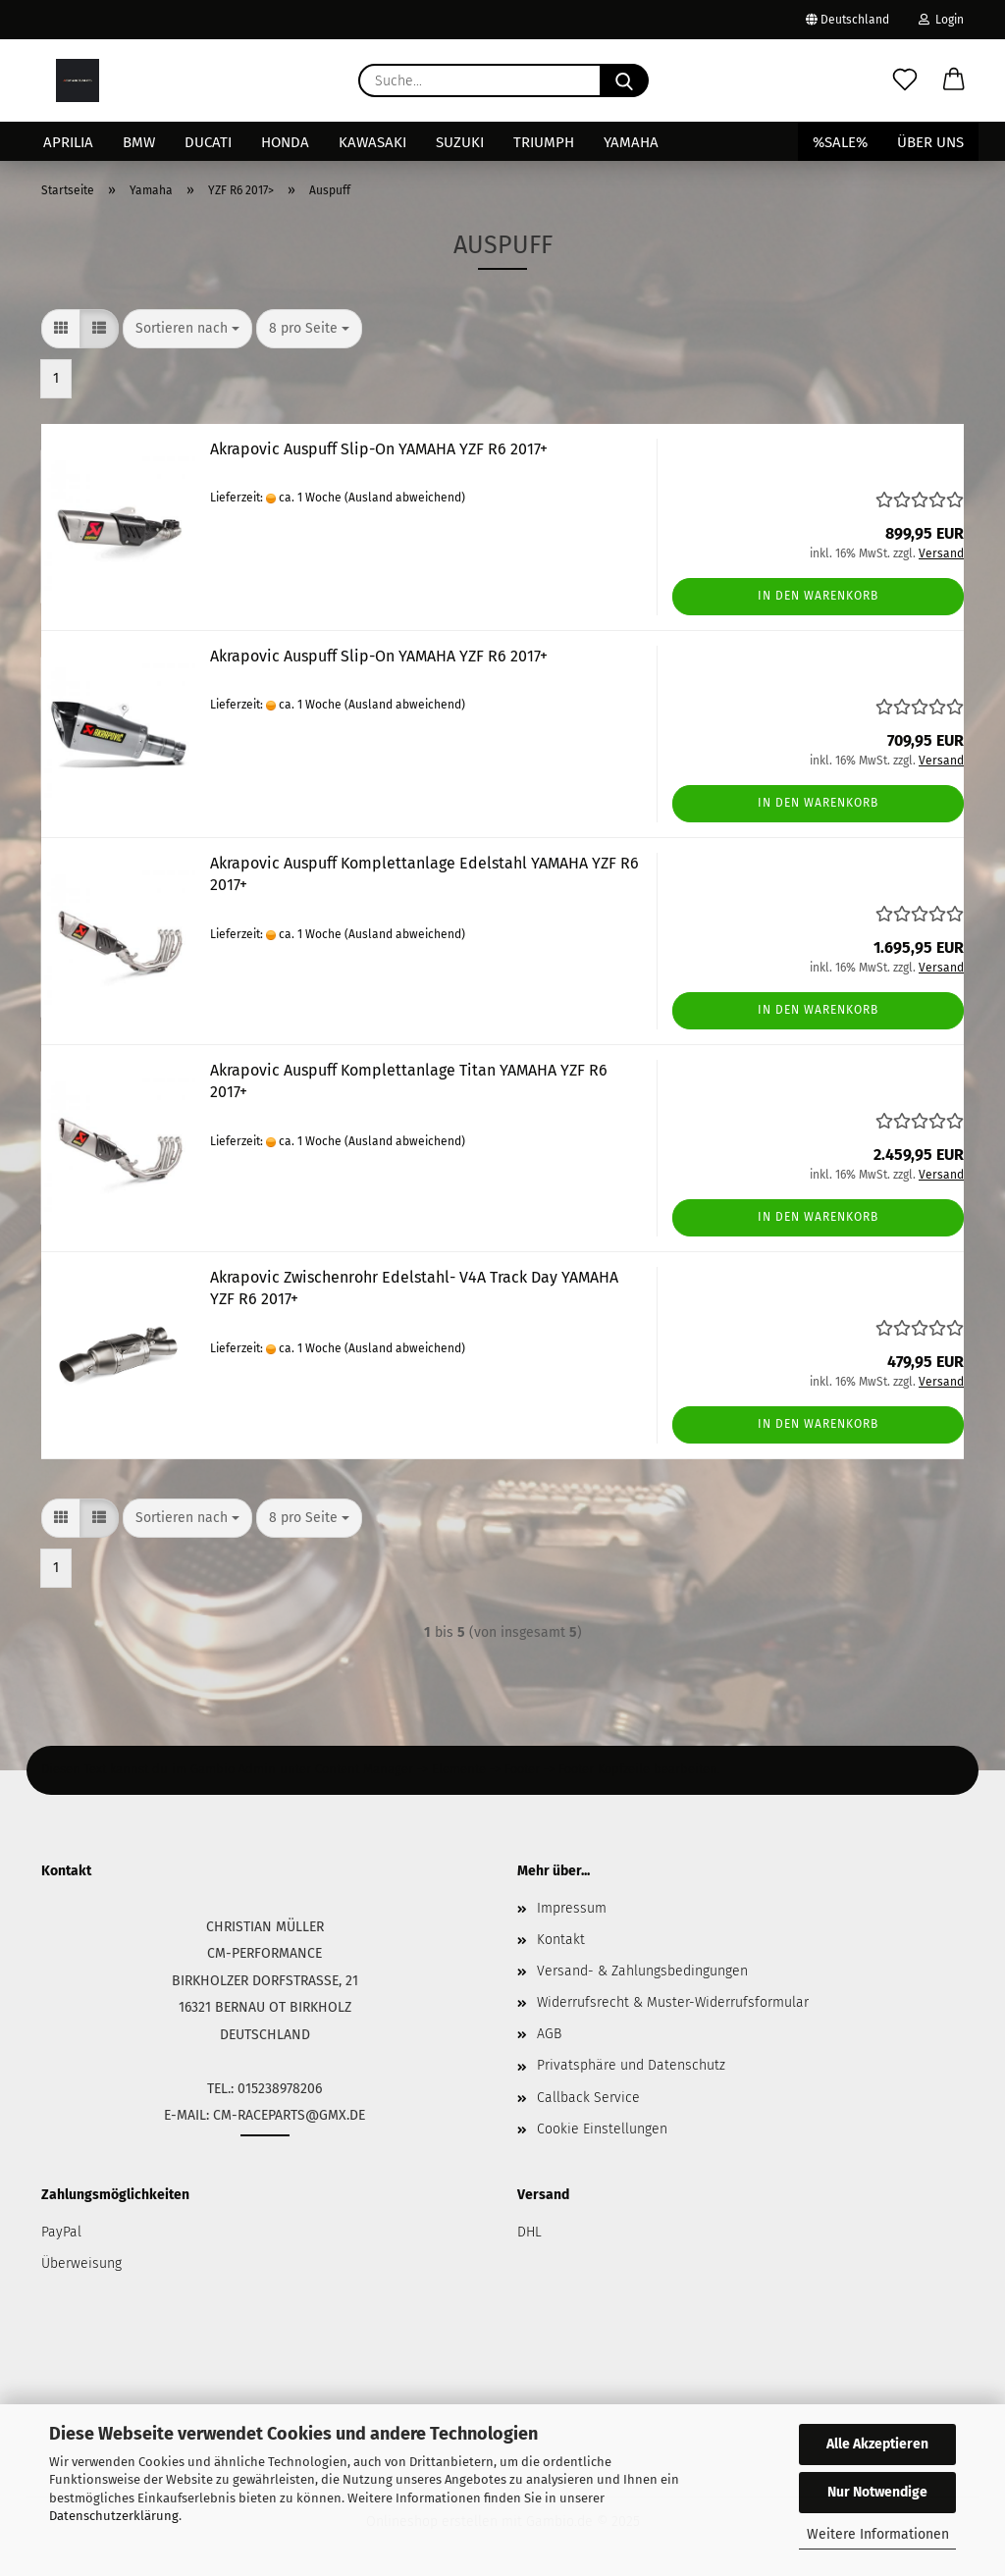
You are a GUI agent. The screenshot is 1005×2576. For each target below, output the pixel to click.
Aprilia (68, 142)
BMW (139, 142)
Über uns (930, 142)
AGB (549, 2033)
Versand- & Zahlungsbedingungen (642, 1971)
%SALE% (840, 142)
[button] (954, 80)
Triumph (543, 142)
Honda (285, 142)
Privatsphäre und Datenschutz (631, 2065)
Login (941, 19)
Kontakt (561, 1939)
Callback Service (588, 2097)
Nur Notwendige (877, 2492)
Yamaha (631, 142)
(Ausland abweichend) (404, 497)
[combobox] (187, 328)
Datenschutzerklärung (114, 2515)
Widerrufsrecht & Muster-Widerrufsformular (673, 2002)
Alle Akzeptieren (877, 2444)
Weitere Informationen (878, 2534)
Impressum (572, 1908)
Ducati (208, 142)
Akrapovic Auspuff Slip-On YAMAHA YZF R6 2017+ (379, 449)
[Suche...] (624, 80)
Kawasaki (372, 142)
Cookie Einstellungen (602, 2129)
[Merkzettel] (904, 80)
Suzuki (460, 142)
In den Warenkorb (818, 596)
